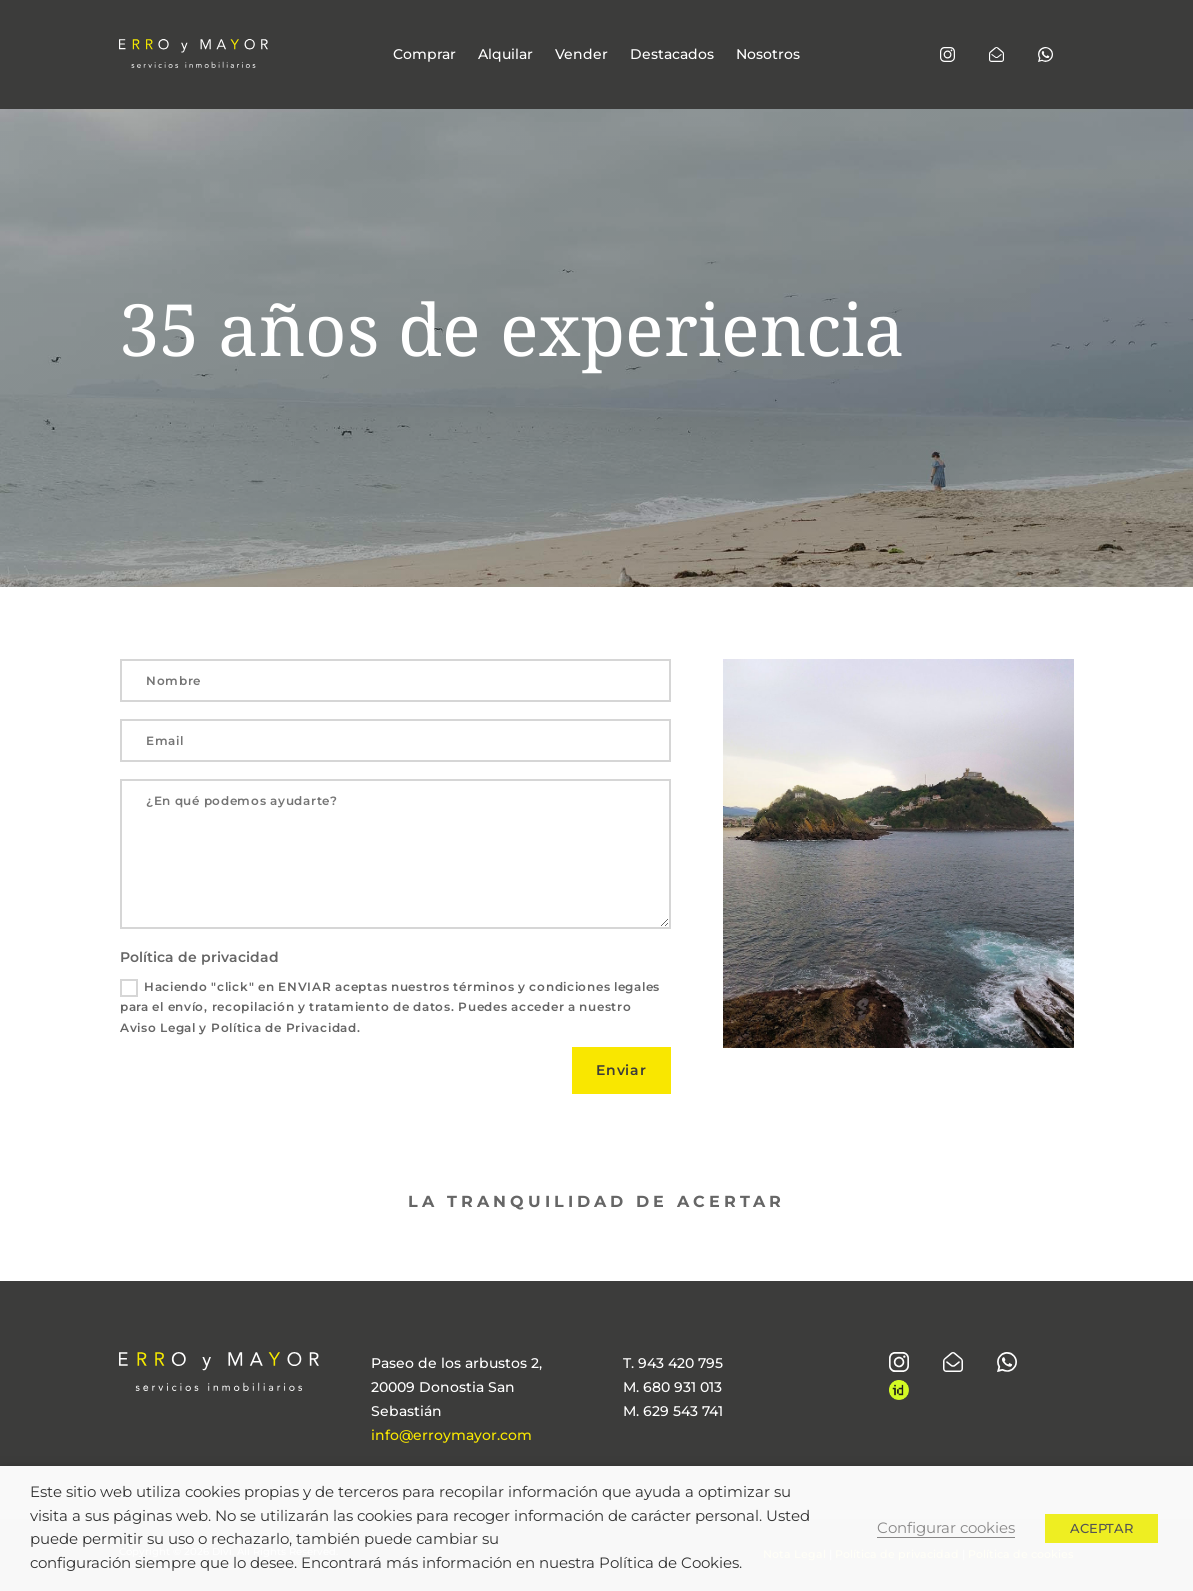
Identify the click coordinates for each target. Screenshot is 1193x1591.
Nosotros (768, 55)
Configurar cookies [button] (946, 1528)
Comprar (424, 55)
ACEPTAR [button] (1101, 1528)
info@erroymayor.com (451, 1435)
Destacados (672, 55)
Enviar (621, 1070)
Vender (581, 55)
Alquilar (505, 55)
